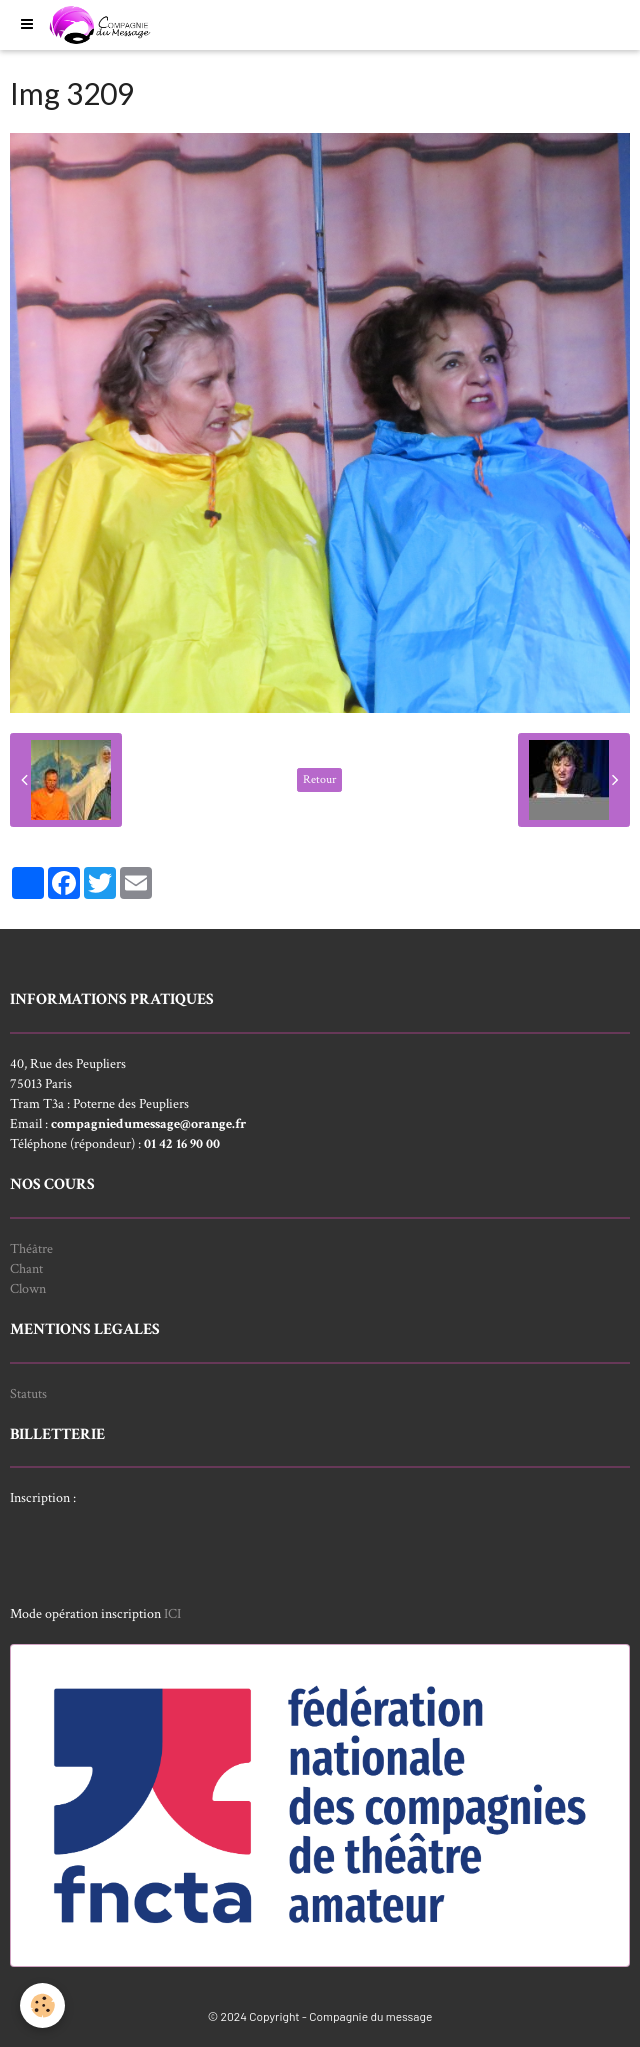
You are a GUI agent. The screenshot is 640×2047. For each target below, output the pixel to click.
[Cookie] (42, 2005)
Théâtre (31, 1249)
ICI (172, 1614)
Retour (319, 779)
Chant (26, 1269)
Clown (28, 1289)
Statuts (28, 1394)
